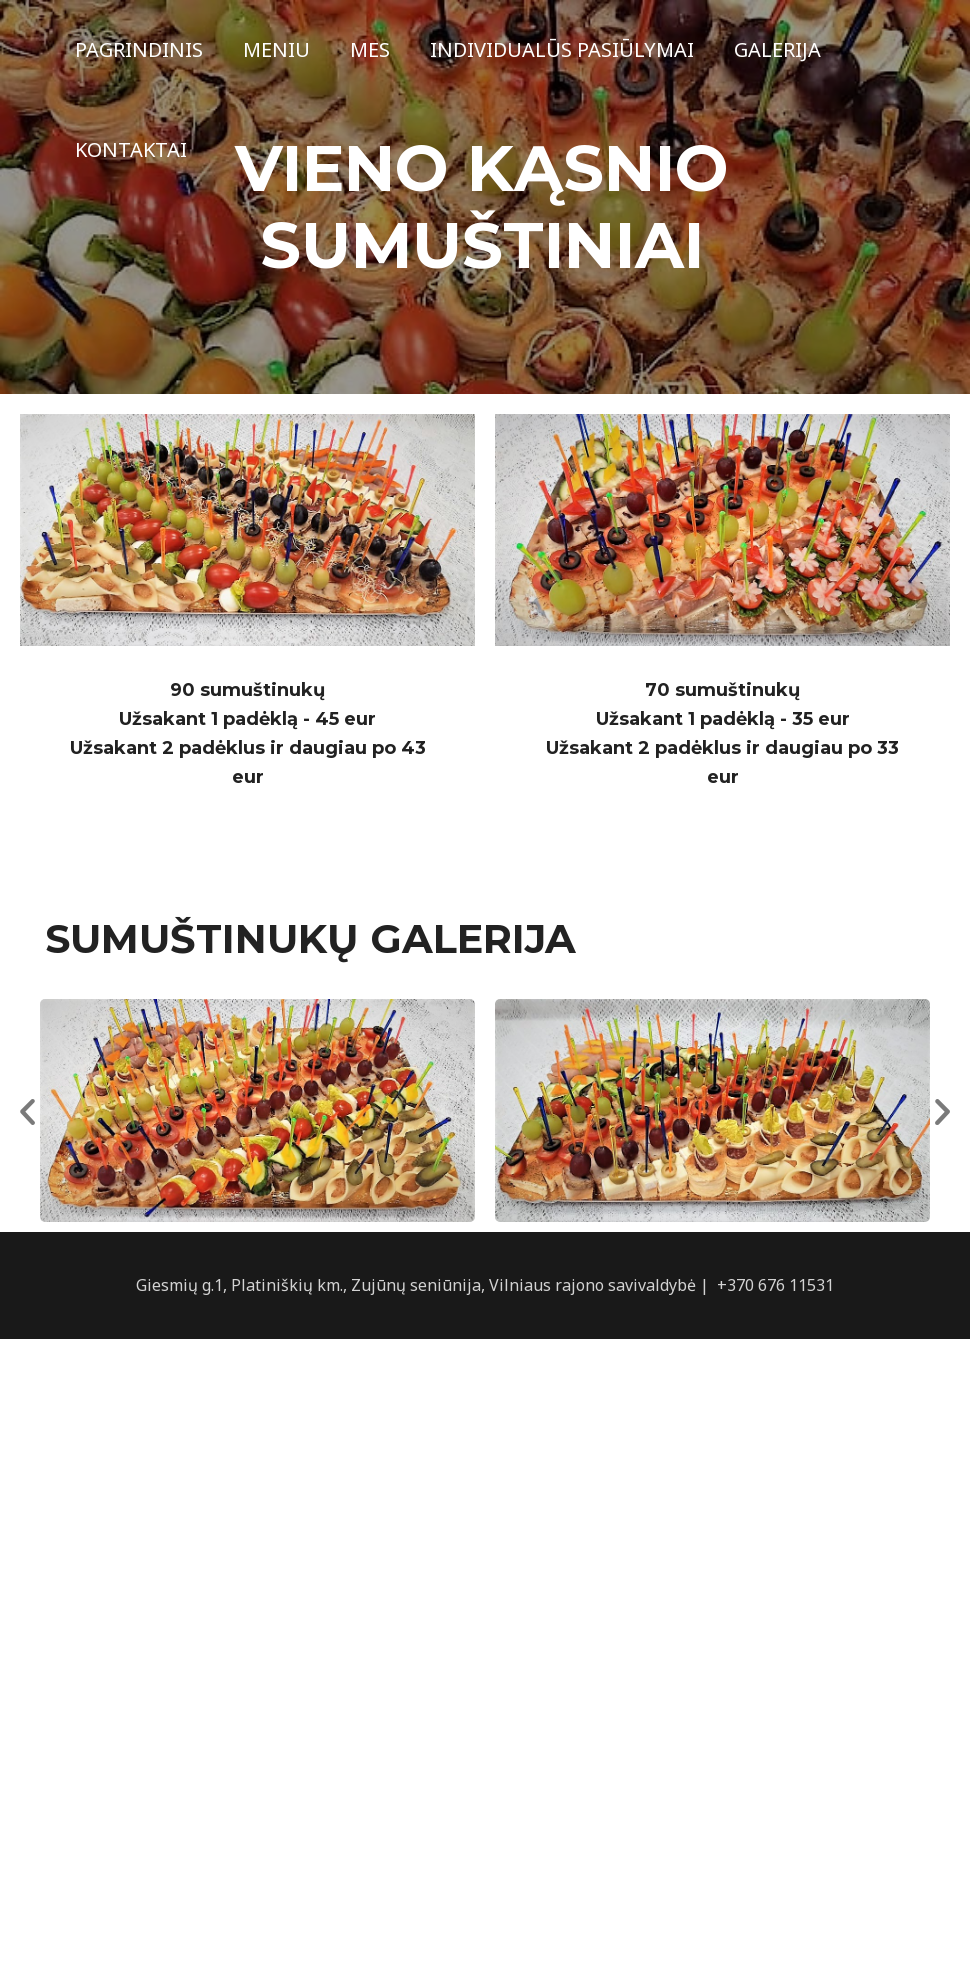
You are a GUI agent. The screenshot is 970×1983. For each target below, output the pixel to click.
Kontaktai (131, 149)
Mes (370, 49)
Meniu (276, 49)
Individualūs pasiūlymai (562, 49)
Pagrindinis (139, 49)
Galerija (777, 49)
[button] (27, 1110)
